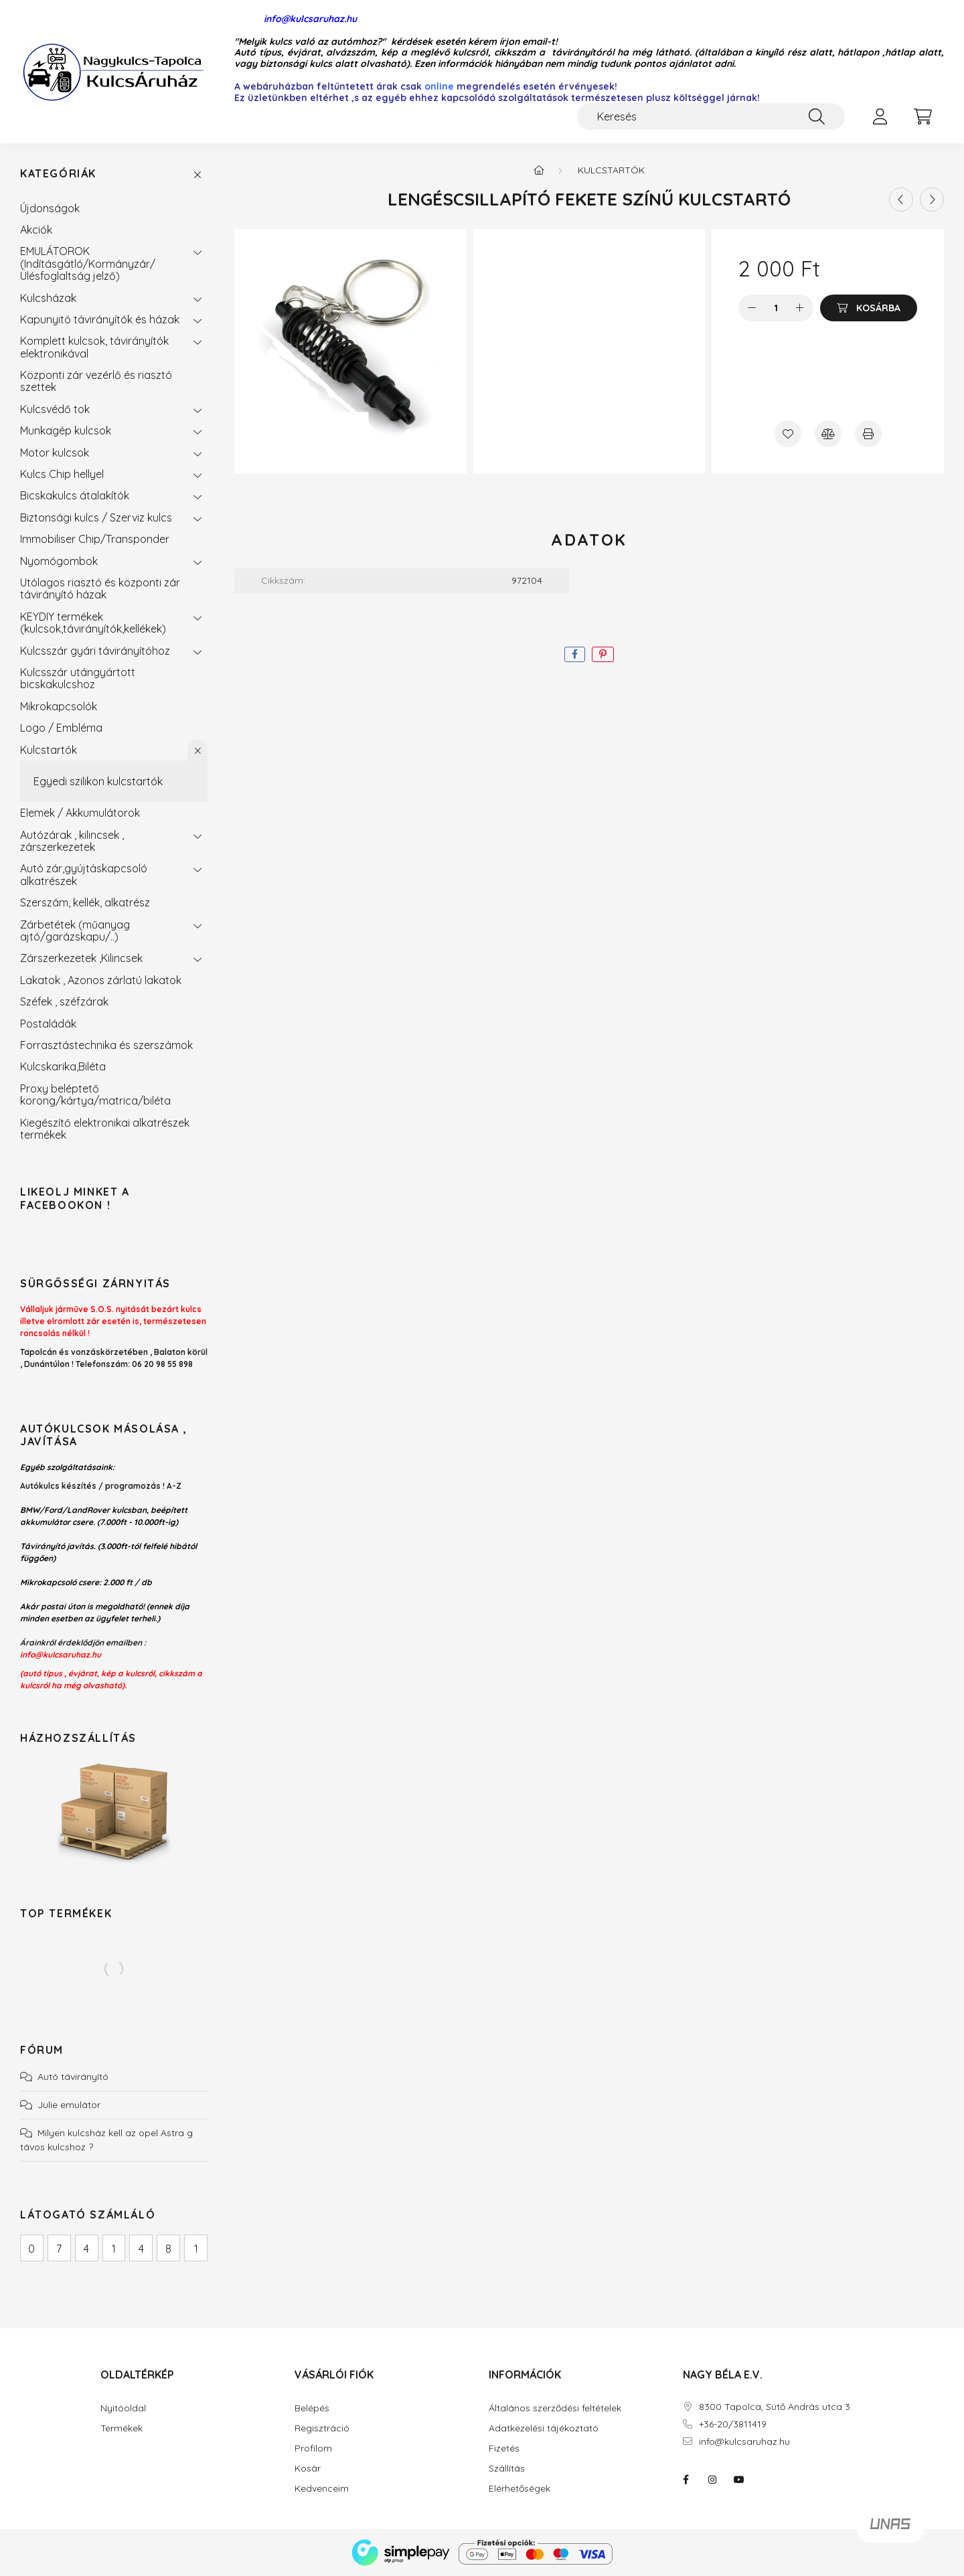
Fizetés (504, 2448)
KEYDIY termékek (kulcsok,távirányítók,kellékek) (93, 622)
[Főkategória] (539, 170)
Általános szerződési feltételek (555, 2408)
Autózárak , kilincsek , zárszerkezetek (72, 841)
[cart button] (922, 116)
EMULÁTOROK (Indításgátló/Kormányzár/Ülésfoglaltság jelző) (87, 263)
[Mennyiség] (776, 308)
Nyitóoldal (123, 2408)
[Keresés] (711, 116)
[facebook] (574, 654)
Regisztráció (322, 2428)
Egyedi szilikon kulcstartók (98, 781)
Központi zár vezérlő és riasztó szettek (96, 381)
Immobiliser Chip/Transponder (94, 539)
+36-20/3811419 (733, 2424)
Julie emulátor (68, 2105)
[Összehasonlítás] (828, 433)
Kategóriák (58, 173)
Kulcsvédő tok (55, 409)
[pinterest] (603, 654)
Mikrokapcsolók (58, 706)
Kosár (308, 2468)
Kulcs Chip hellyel (62, 474)
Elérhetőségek (519, 2488)
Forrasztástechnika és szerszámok (106, 1045)
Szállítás (507, 2468)
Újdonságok (50, 208)
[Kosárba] (868, 308)
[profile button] (879, 116)
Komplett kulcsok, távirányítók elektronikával (94, 346)
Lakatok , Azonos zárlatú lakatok (100, 980)
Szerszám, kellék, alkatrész (85, 902)
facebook (685, 2479)
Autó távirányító (72, 2077)
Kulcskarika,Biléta (63, 1066)
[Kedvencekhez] (788, 433)
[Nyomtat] (868, 433)
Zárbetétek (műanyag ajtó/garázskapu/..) (75, 930)
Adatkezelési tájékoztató (543, 2428)
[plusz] (800, 308)
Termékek (121, 2428)
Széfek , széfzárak (64, 1001)
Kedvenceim (322, 2488)
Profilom (313, 2448)
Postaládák (48, 1023)
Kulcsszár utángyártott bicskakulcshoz (77, 678)
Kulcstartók (48, 749)
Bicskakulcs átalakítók (74, 495)
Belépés (312, 2408)
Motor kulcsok (54, 452)
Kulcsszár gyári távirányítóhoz (95, 650)
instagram (712, 2479)
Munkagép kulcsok (65, 430)
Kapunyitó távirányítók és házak (99, 319)
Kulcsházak (48, 298)
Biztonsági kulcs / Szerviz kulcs (96, 517)
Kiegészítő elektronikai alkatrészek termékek (104, 1128)
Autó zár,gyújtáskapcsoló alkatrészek (83, 874)
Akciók (36, 229)
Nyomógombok (59, 561)
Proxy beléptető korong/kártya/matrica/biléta (95, 1094)
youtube (739, 2479)
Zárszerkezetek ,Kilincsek (81, 958)
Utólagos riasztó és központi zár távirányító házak (100, 588)
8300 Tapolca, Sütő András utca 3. (775, 2407)
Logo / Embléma (61, 727)
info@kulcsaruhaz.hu (295, 19)
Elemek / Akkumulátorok (80, 812)
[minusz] (752, 308)
